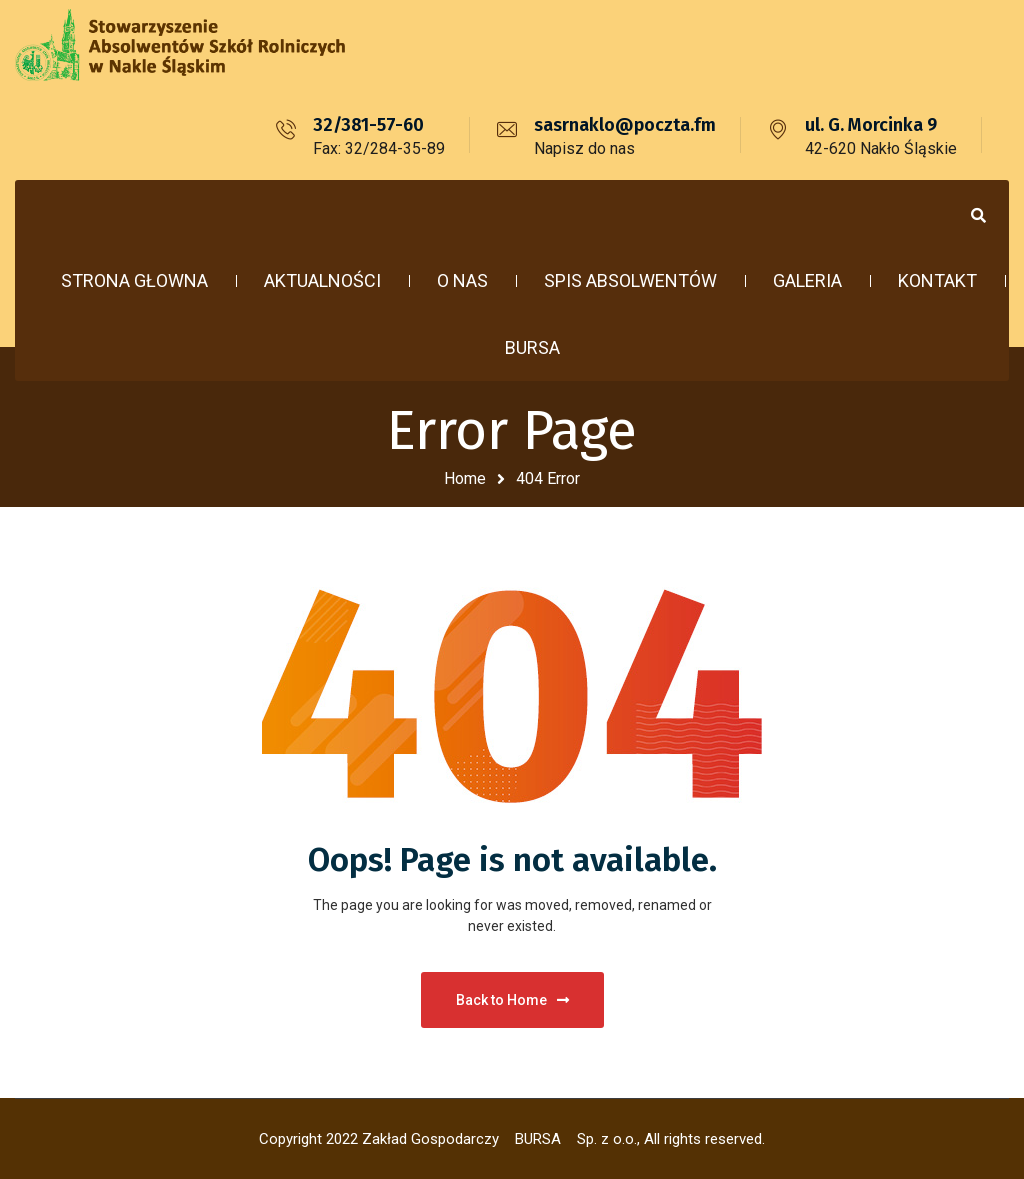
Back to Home (512, 1000)
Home (465, 478)
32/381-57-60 (368, 125)
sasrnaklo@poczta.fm (625, 125)
